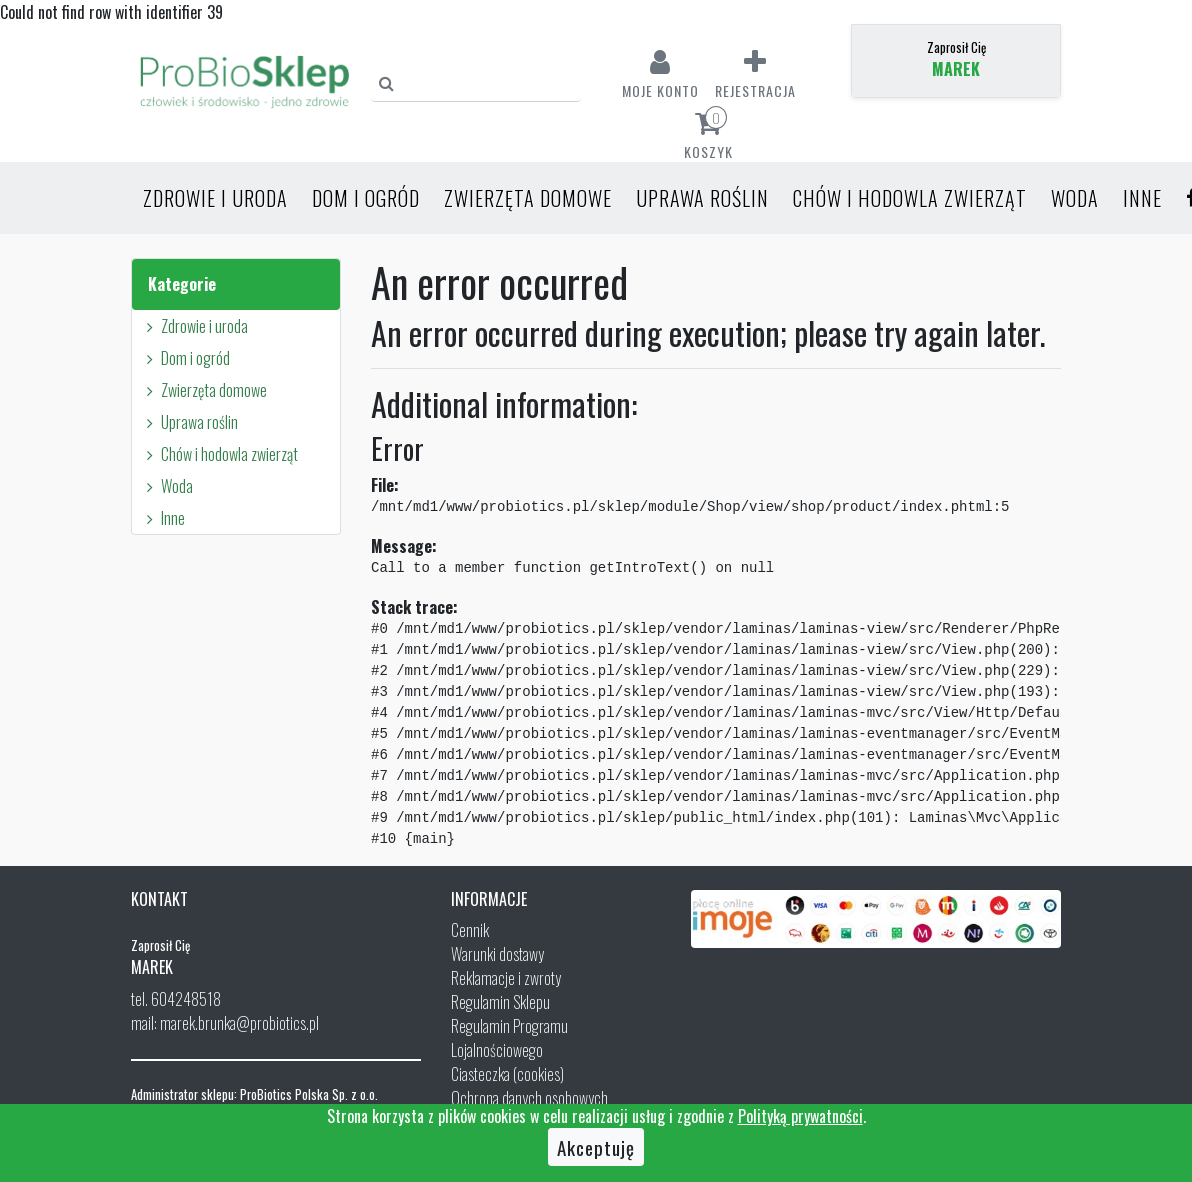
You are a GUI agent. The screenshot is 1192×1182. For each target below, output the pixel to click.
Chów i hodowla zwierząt (910, 198)
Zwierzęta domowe (528, 198)
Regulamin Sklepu (500, 1002)
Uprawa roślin (702, 198)
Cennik (470, 930)
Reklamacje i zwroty (506, 978)
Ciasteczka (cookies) (507, 1074)
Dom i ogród (366, 198)
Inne (1142, 198)
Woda (1075, 198)
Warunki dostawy (497, 954)
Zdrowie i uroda (215, 198)
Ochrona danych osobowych (529, 1098)
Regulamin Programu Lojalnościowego (509, 1038)
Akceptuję (596, 1147)
